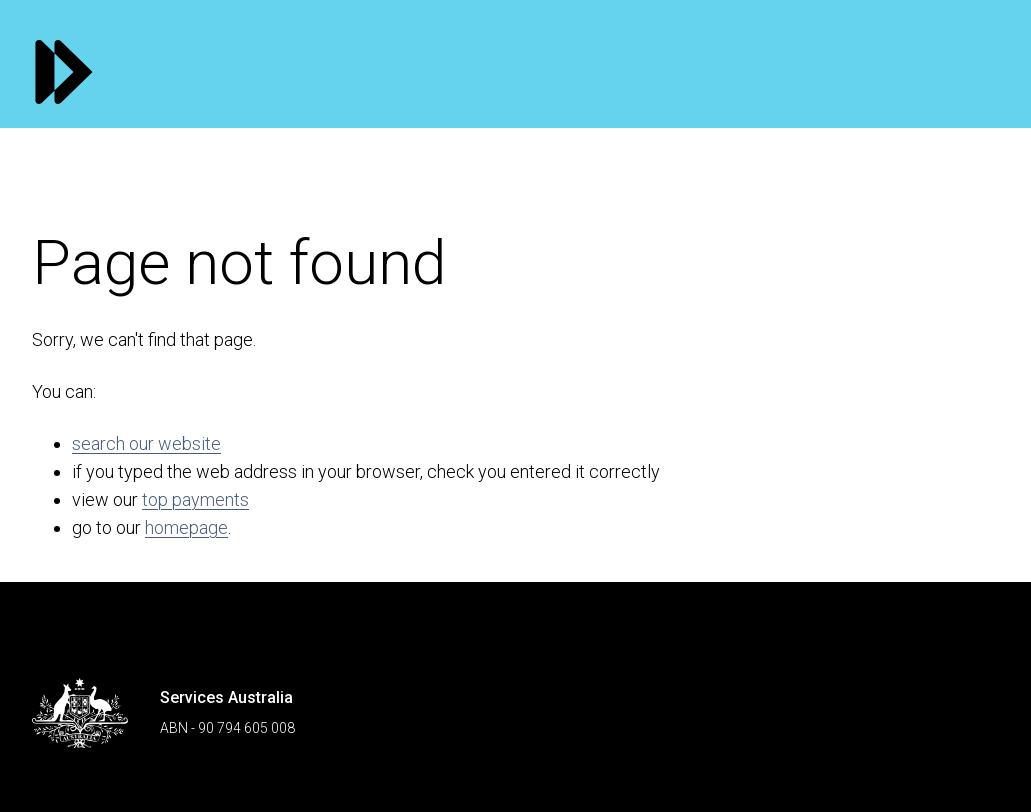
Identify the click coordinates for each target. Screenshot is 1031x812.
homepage (186, 527)
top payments (195, 499)
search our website (146, 443)
